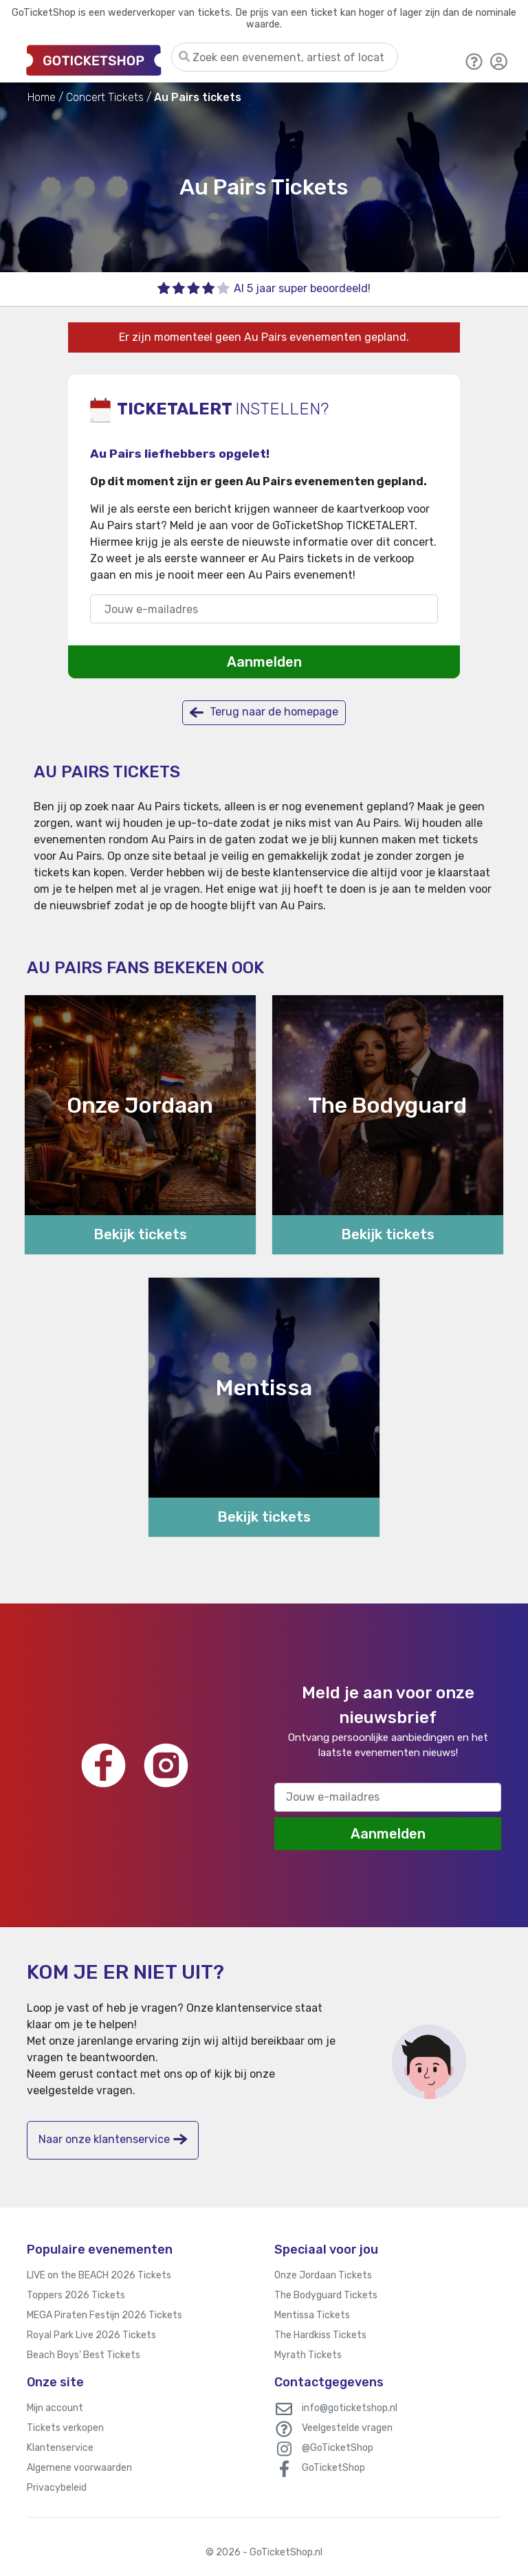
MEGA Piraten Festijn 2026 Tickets (104, 2315)
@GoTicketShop (337, 2448)
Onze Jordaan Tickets (323, 2275)
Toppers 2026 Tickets (76, 2295)
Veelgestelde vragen (347, 2428)
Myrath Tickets (308, 2355)
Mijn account (55, 2408)
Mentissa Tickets (312, 2315)
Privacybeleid (57, 2488)
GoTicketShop (333, 2468)
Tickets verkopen (65, 2428)
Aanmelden (264, 662)
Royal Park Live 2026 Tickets (91, 2335)
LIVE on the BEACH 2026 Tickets (99, 2275)
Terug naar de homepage (264, 712)
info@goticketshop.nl (349, 2408)
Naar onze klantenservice (112, 2139)
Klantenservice (60, 2448)
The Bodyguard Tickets (325, 2295)
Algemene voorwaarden (79, 2468)
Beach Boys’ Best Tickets (83, 2355)
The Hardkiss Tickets (320, 2335)
